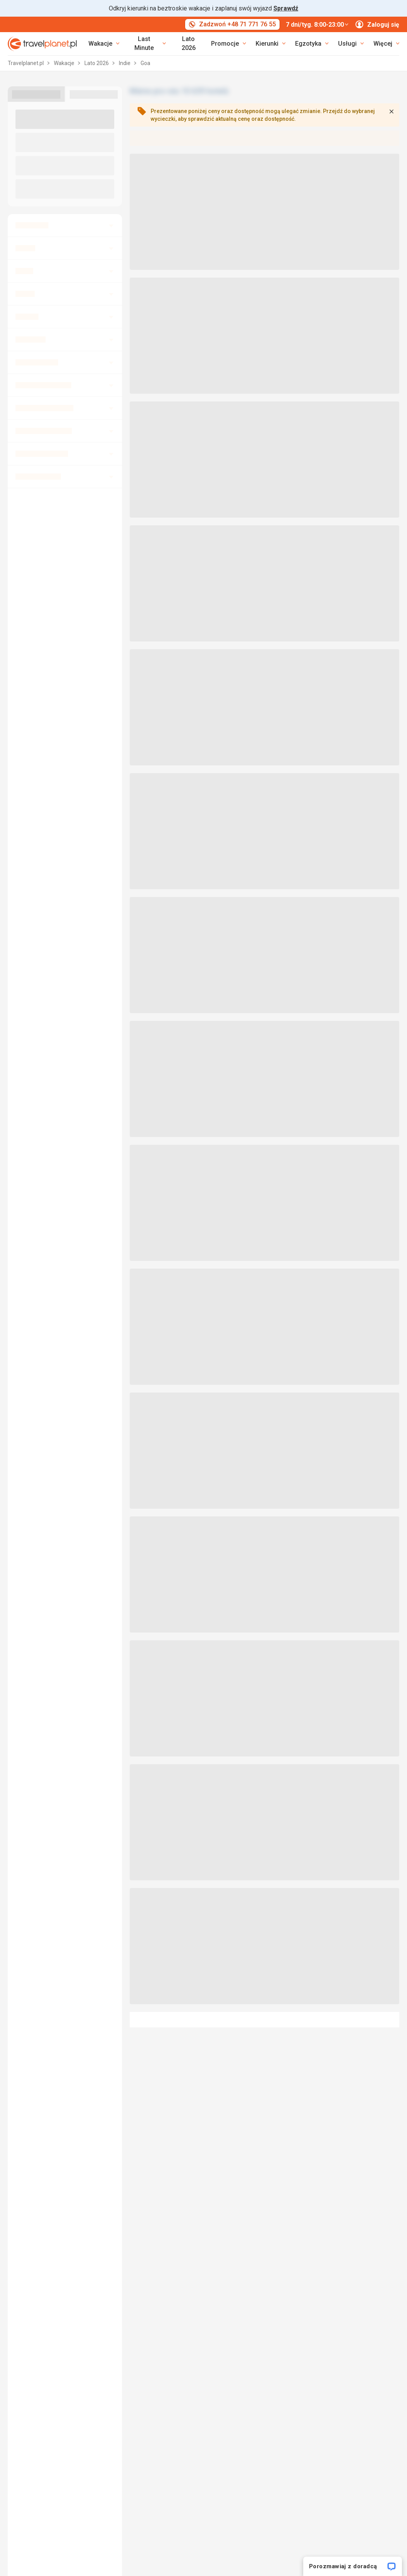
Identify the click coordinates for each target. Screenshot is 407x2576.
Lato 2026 (189, 43)
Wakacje (65, 63)
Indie (125, 63)
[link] (147, 43)
